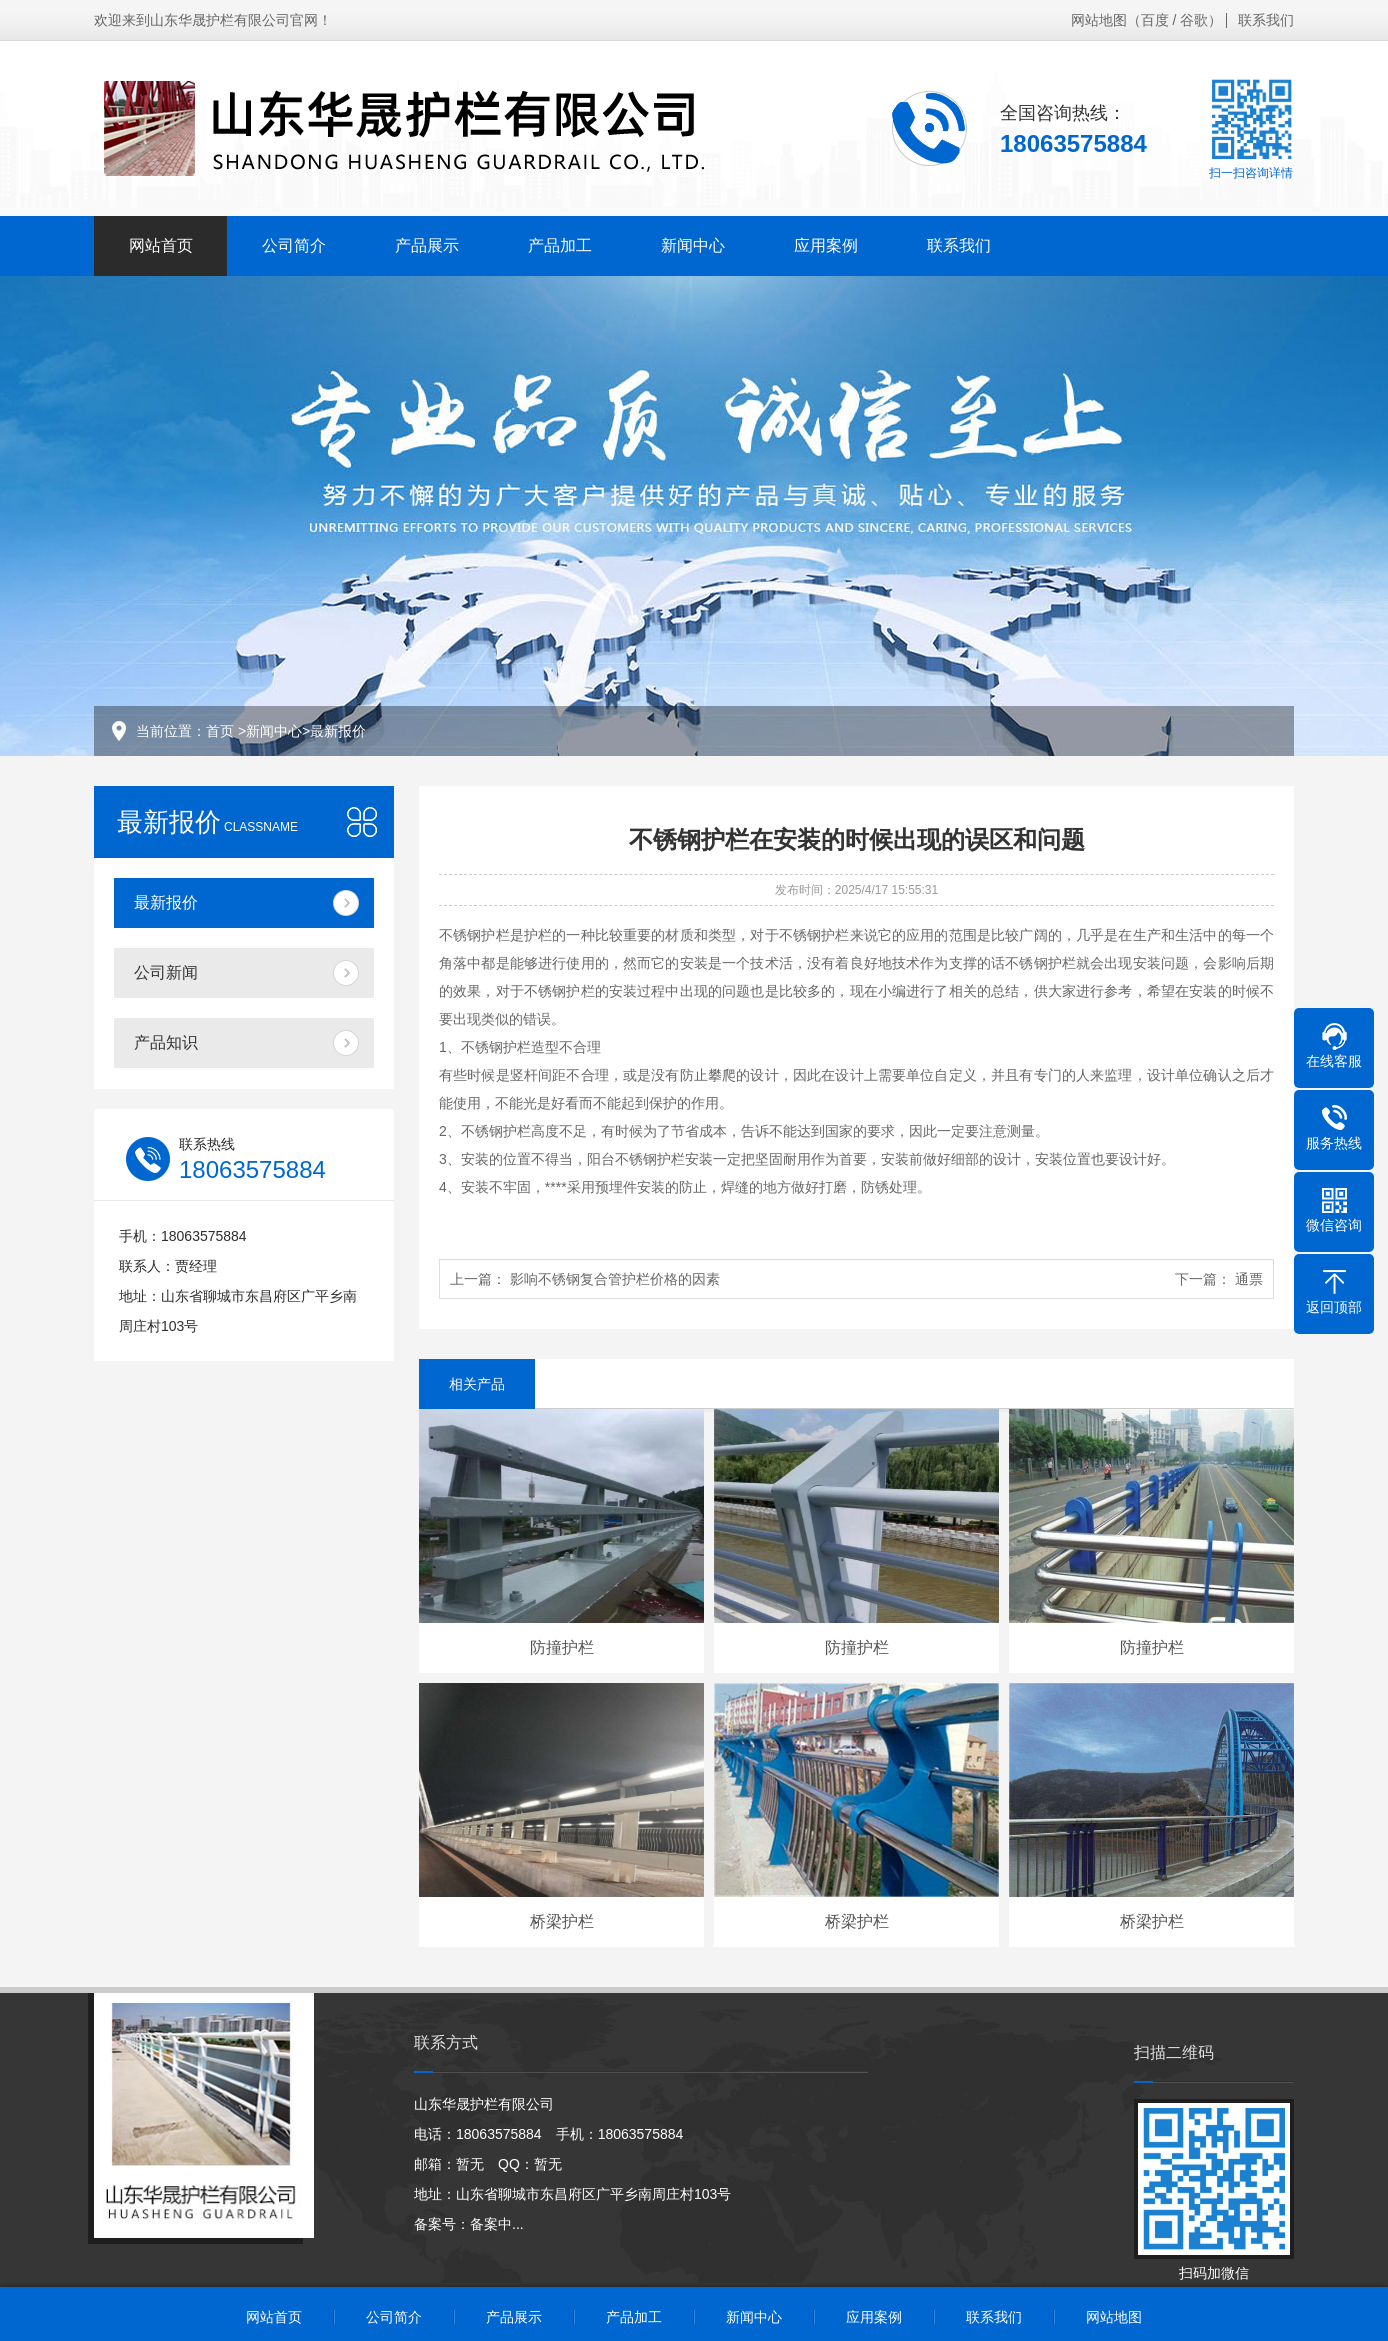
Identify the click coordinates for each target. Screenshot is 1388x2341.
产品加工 (560, 245)
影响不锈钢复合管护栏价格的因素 (615, 1279)
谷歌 (1194, 20)
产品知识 (166, 1042)
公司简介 (294, 245)
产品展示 (427, 245)
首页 (220, 731)
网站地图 (1099, 20)
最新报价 (338, 731)
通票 (1249, 1279)
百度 (1155, 20)
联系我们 (1266, 20)
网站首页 (161, 245)
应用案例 (826, 245)
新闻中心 (693, 245)
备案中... (497, 2224)
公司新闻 (166, 972)
